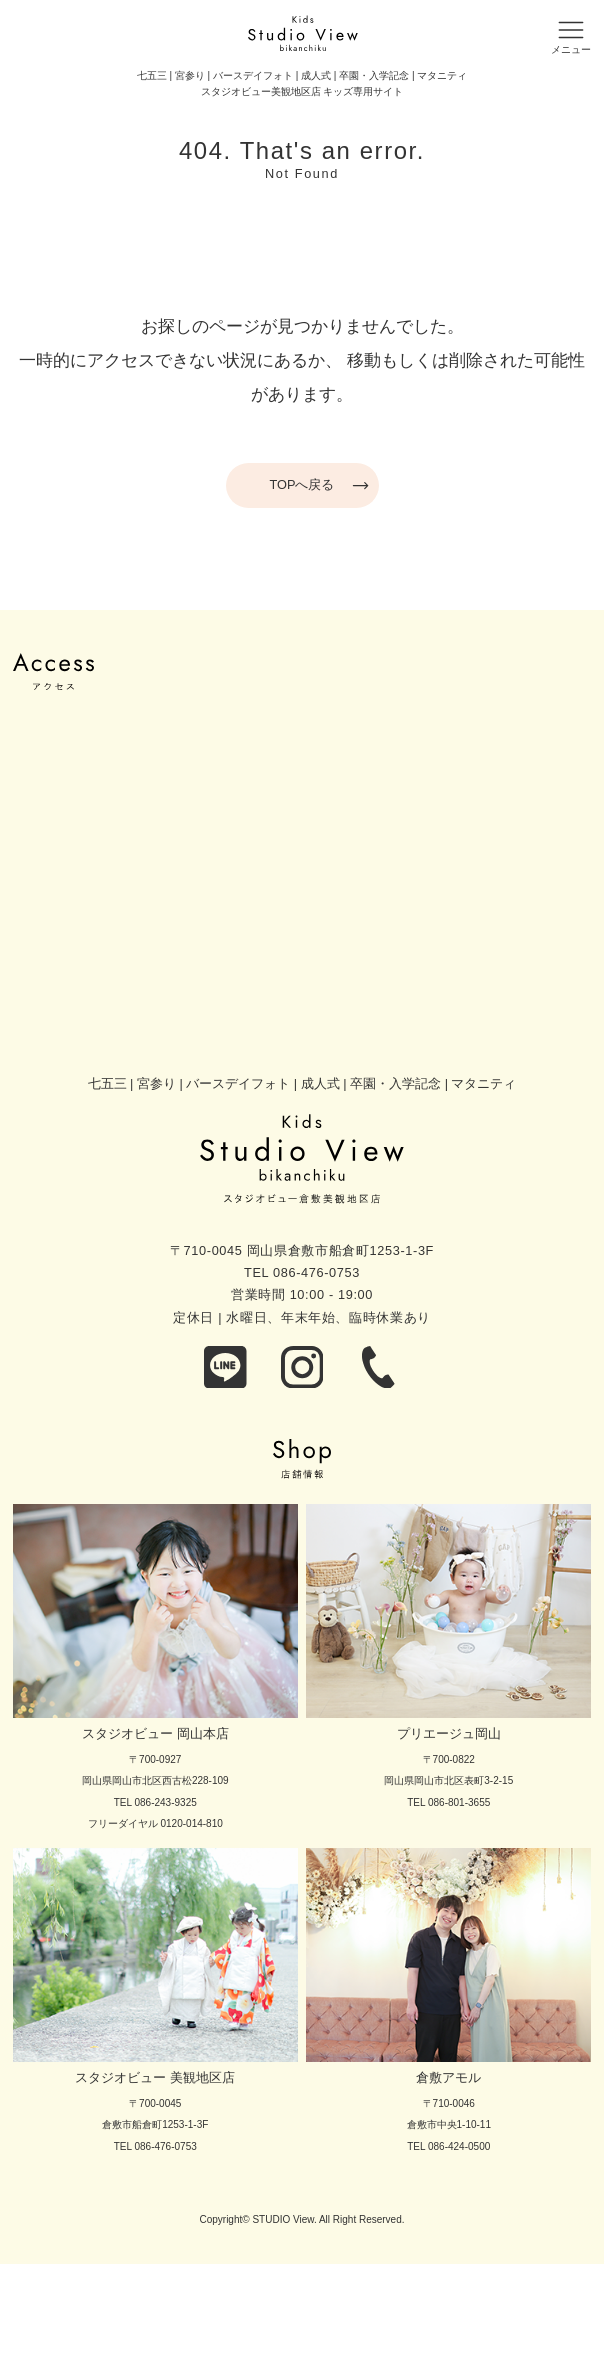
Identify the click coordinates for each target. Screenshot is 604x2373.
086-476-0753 (316, 1272)
